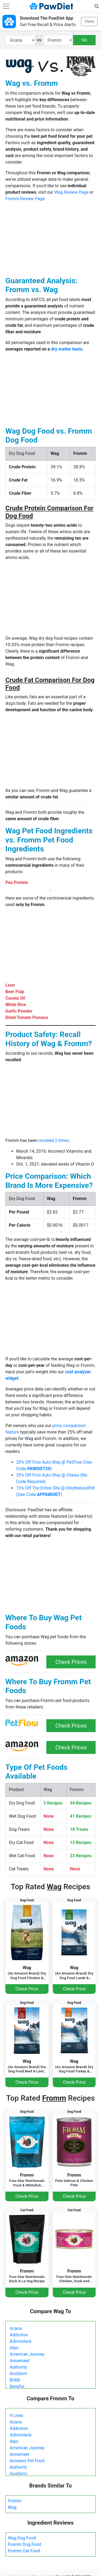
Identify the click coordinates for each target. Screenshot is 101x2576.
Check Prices (71, 1662)
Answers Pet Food (27, 2460)
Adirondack (21, 2341)
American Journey (27, 2354)
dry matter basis (66, 349)
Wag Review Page (71, 192)
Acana (16, 2328)
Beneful (17, 2386)
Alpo (14, 2347)
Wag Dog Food (22, 2537)
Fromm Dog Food (24, 2544)
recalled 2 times (54, 1140)
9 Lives (16, 2415)
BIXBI (15, 2380)
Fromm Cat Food (24, 2550)
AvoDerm (18, 2373)
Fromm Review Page (25, 198)
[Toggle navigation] (6, 6)
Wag (12, 2507)
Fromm (15, 2500)
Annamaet (19, 2360)
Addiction (19, 2334)
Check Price (27, 1988)
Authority (18, 2367)
